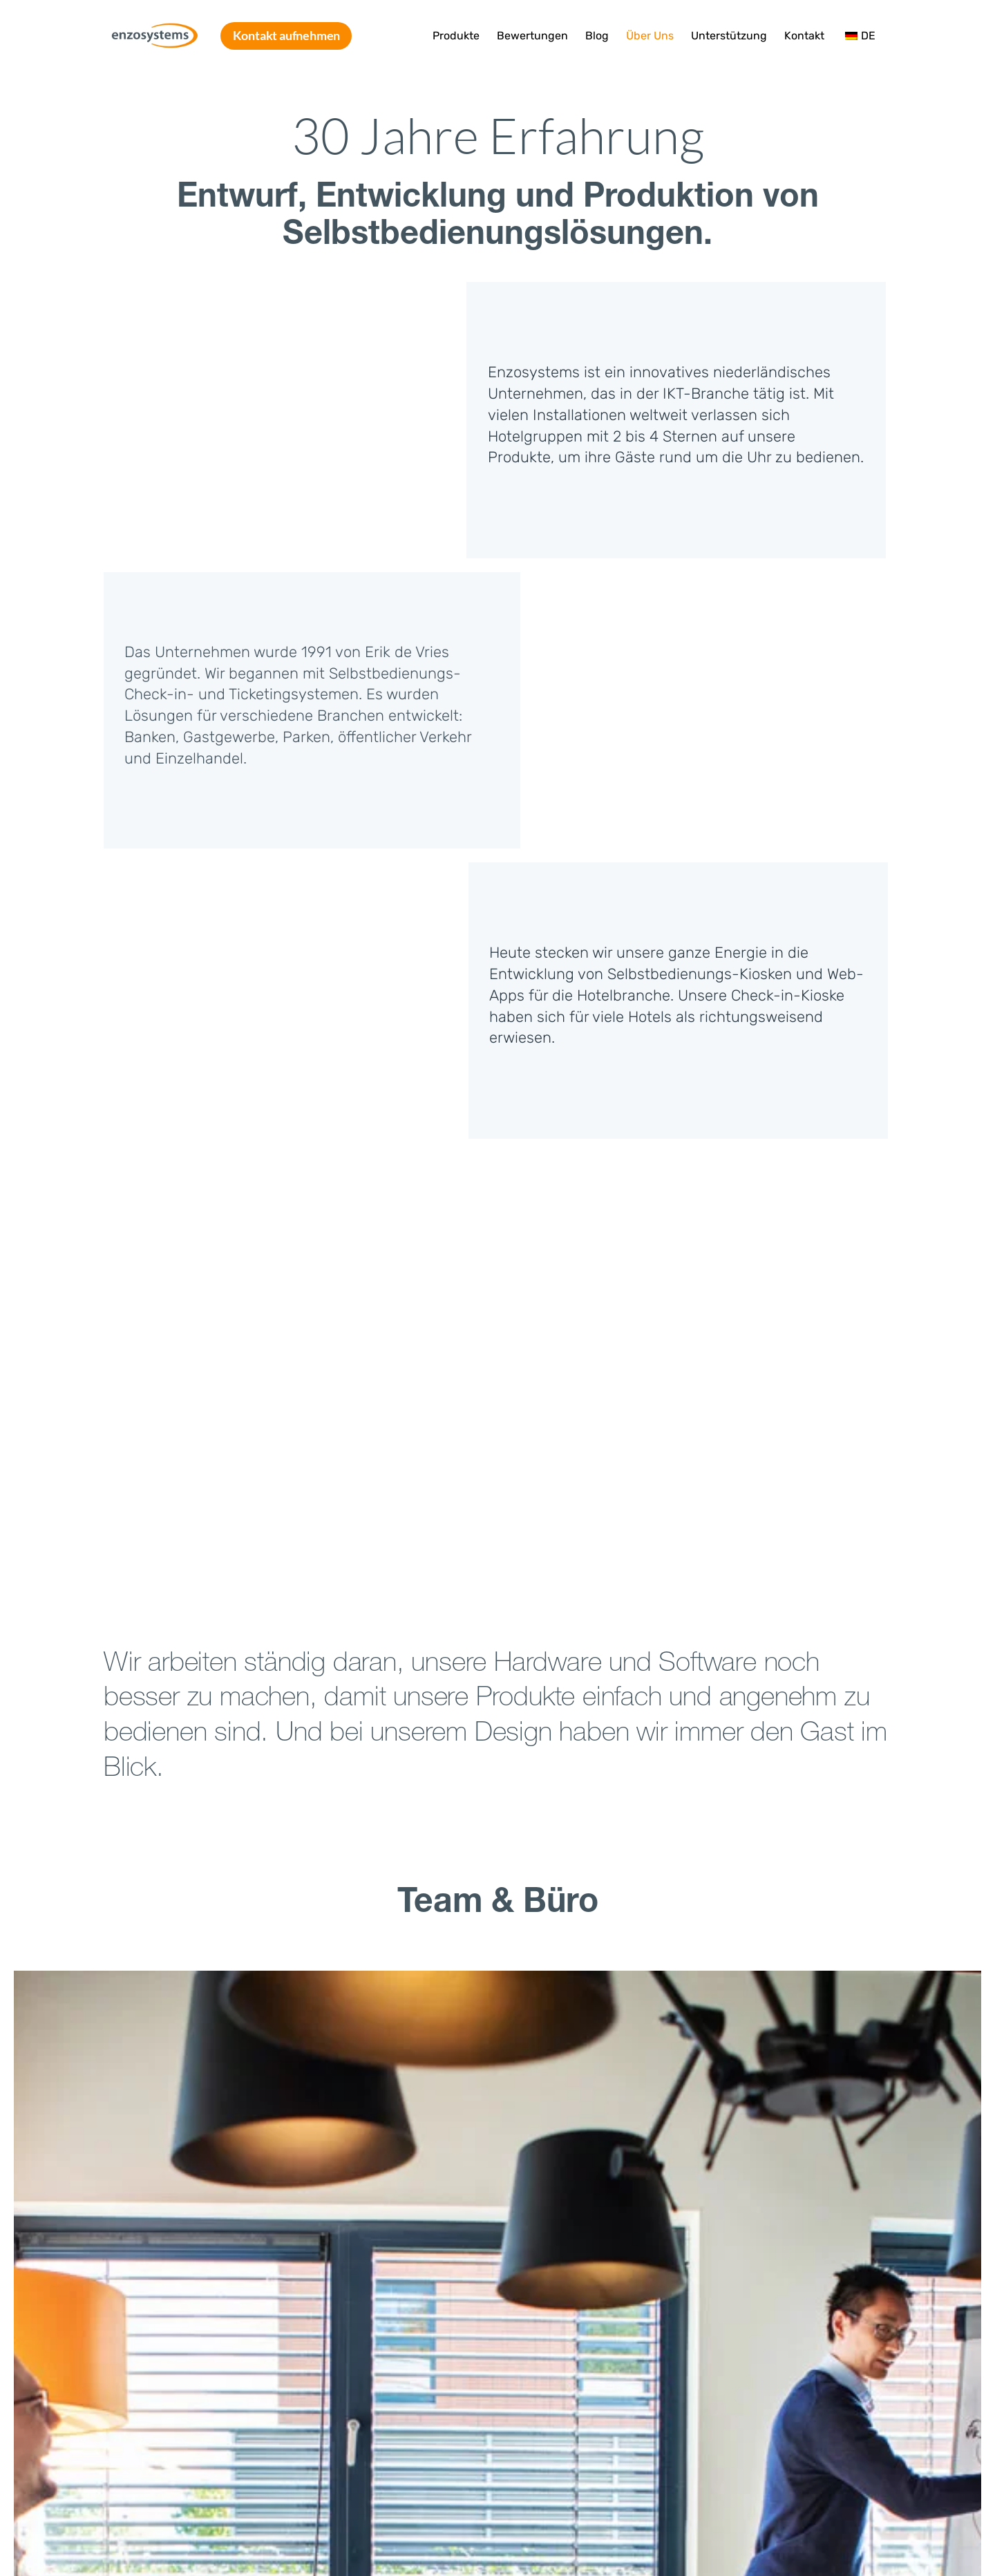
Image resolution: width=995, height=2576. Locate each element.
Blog (597, 35)
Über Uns (650, 35)
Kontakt (804, 35)
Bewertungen (532, 35)
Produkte (456, 35)
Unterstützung (729, 35)
